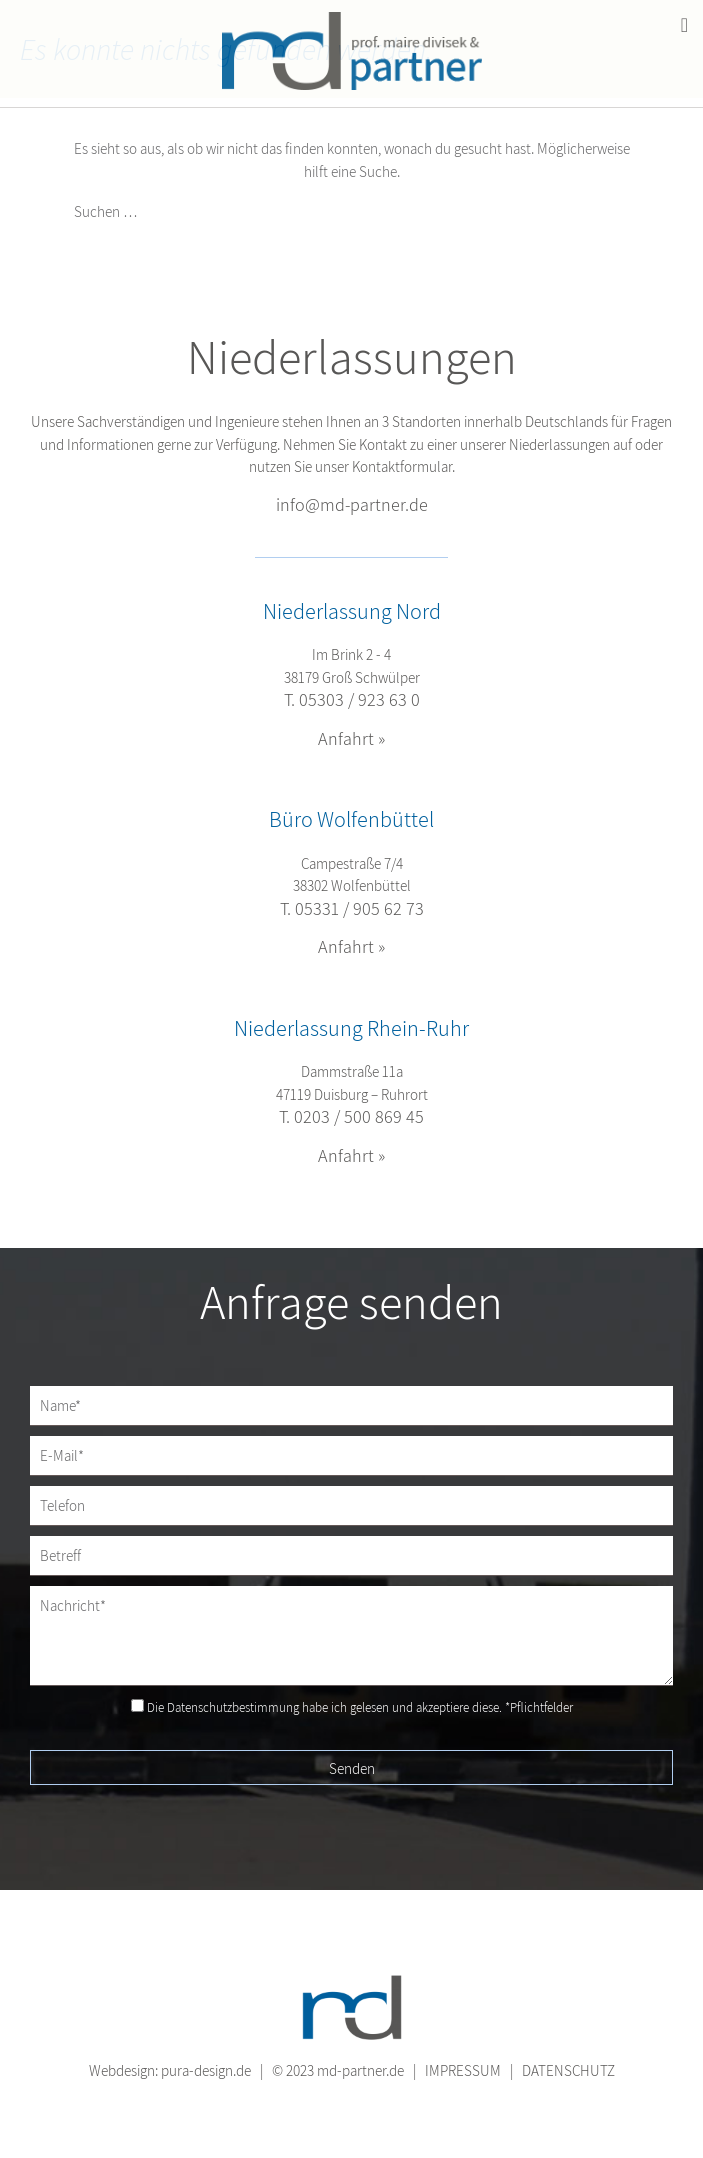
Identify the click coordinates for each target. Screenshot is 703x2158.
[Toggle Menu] (684, 25)
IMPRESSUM (463, 2070)
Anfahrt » (351, 738)
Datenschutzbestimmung (233, 1707)
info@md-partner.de (352, 504)
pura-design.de (206, 2070)
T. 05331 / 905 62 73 (352, 908)
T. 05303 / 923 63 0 (352, 699)
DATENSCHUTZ (568, 2070)
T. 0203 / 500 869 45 (351, 1116)
